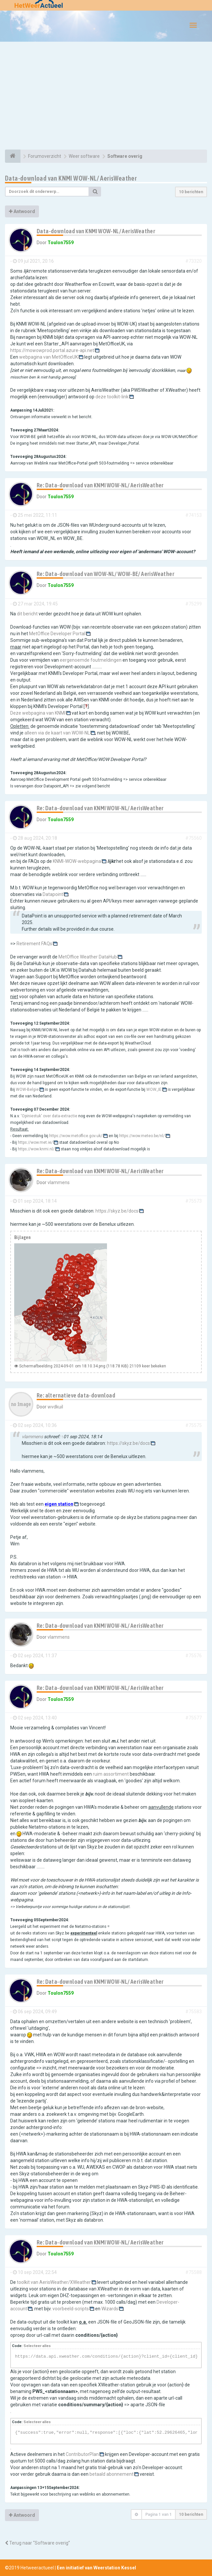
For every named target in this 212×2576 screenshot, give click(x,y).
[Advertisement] (106, 96)
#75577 (193, 1717)
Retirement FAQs (34, 943)
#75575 (193, 1425)
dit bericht (27, 613)
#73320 (193, 261)
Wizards (109, 2308)
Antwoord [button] (22, 211)
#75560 (193, 838)
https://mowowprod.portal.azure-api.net (52, 350)
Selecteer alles (37, 2346)
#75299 (193, 603)
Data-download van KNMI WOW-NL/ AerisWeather (71, 178)
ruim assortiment (111, 1774)
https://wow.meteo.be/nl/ (142, 1135)
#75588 (193, 2272)
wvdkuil (55, 1406)
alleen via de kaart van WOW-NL (57, 732)
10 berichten (191, 192)
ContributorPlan (82, 2454)
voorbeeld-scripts (71, 2308)
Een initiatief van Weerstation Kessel (96, 2567)
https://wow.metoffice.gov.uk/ (75, 1135)
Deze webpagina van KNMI (37, 713)
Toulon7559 (61, 242)
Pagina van (158, 2514)
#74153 (193, 515)
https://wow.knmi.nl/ (36, 1149)
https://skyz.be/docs (116, 1211)
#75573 (193, 1201)
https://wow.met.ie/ (35, 1142)
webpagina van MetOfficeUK (48, 357)
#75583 (193, 2011)
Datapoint (53, 894)
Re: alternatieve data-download (76, 1395)
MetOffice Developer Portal (57, 633)
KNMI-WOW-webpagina (77, 861)
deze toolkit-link (111, 396)
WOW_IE (153, 1089)
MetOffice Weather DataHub (87, 956)
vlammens (59, 1182)
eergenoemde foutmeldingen (91, 660)
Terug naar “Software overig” (37, 2543)
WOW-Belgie (27, 1089)
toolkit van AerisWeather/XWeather (54, 2282)
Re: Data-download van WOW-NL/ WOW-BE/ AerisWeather (105, 573)
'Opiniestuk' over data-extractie (49, 1116)
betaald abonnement (111, 2474)
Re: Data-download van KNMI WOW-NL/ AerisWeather (100, 485)
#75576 (193, 1655)
